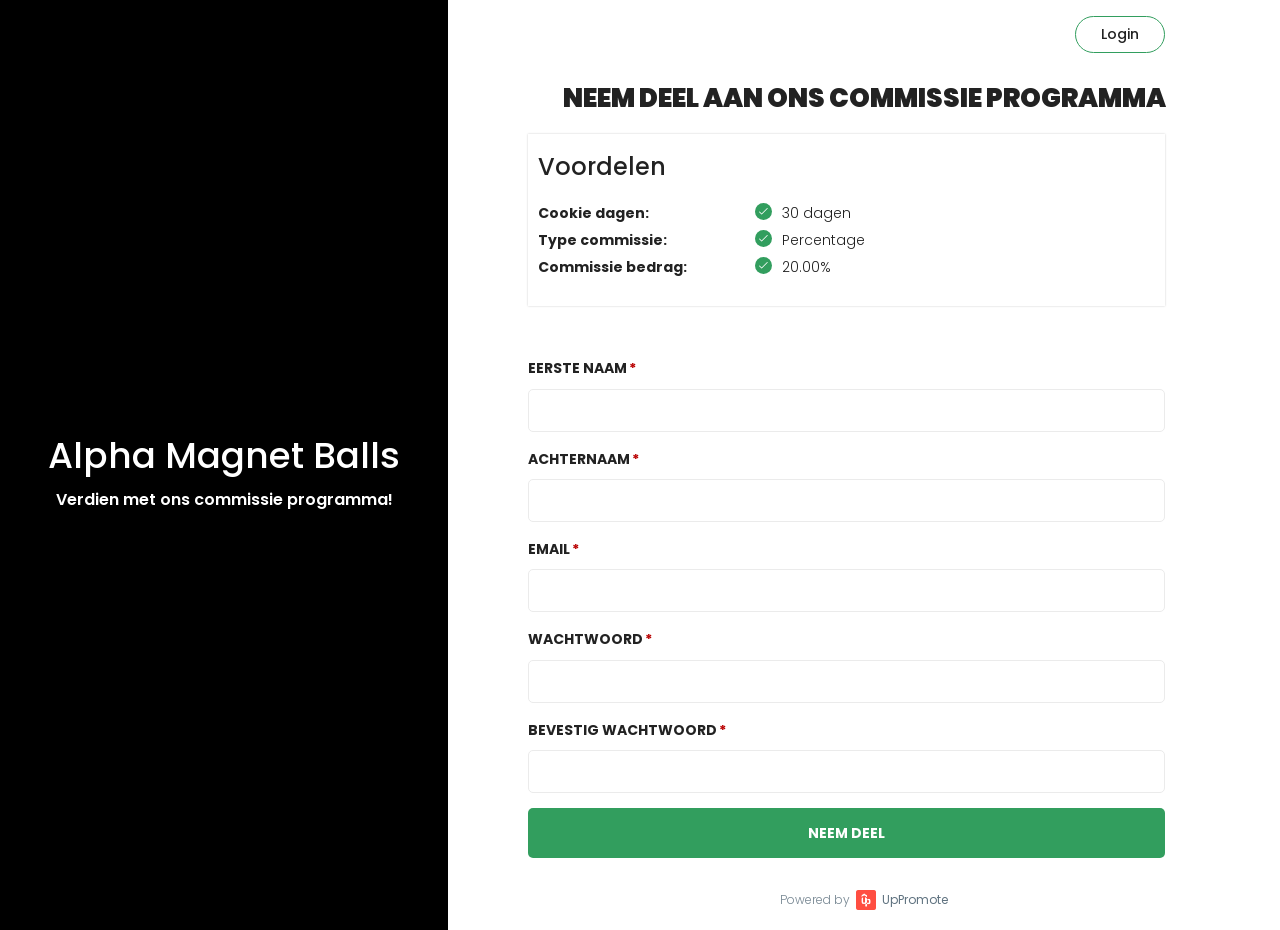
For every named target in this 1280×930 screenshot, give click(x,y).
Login (1120, 34)
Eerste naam (577, 368)
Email (549, 549)
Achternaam (579, 459)
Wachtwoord (585, 639)
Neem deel (846, 833)
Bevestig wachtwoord (622, 730)
